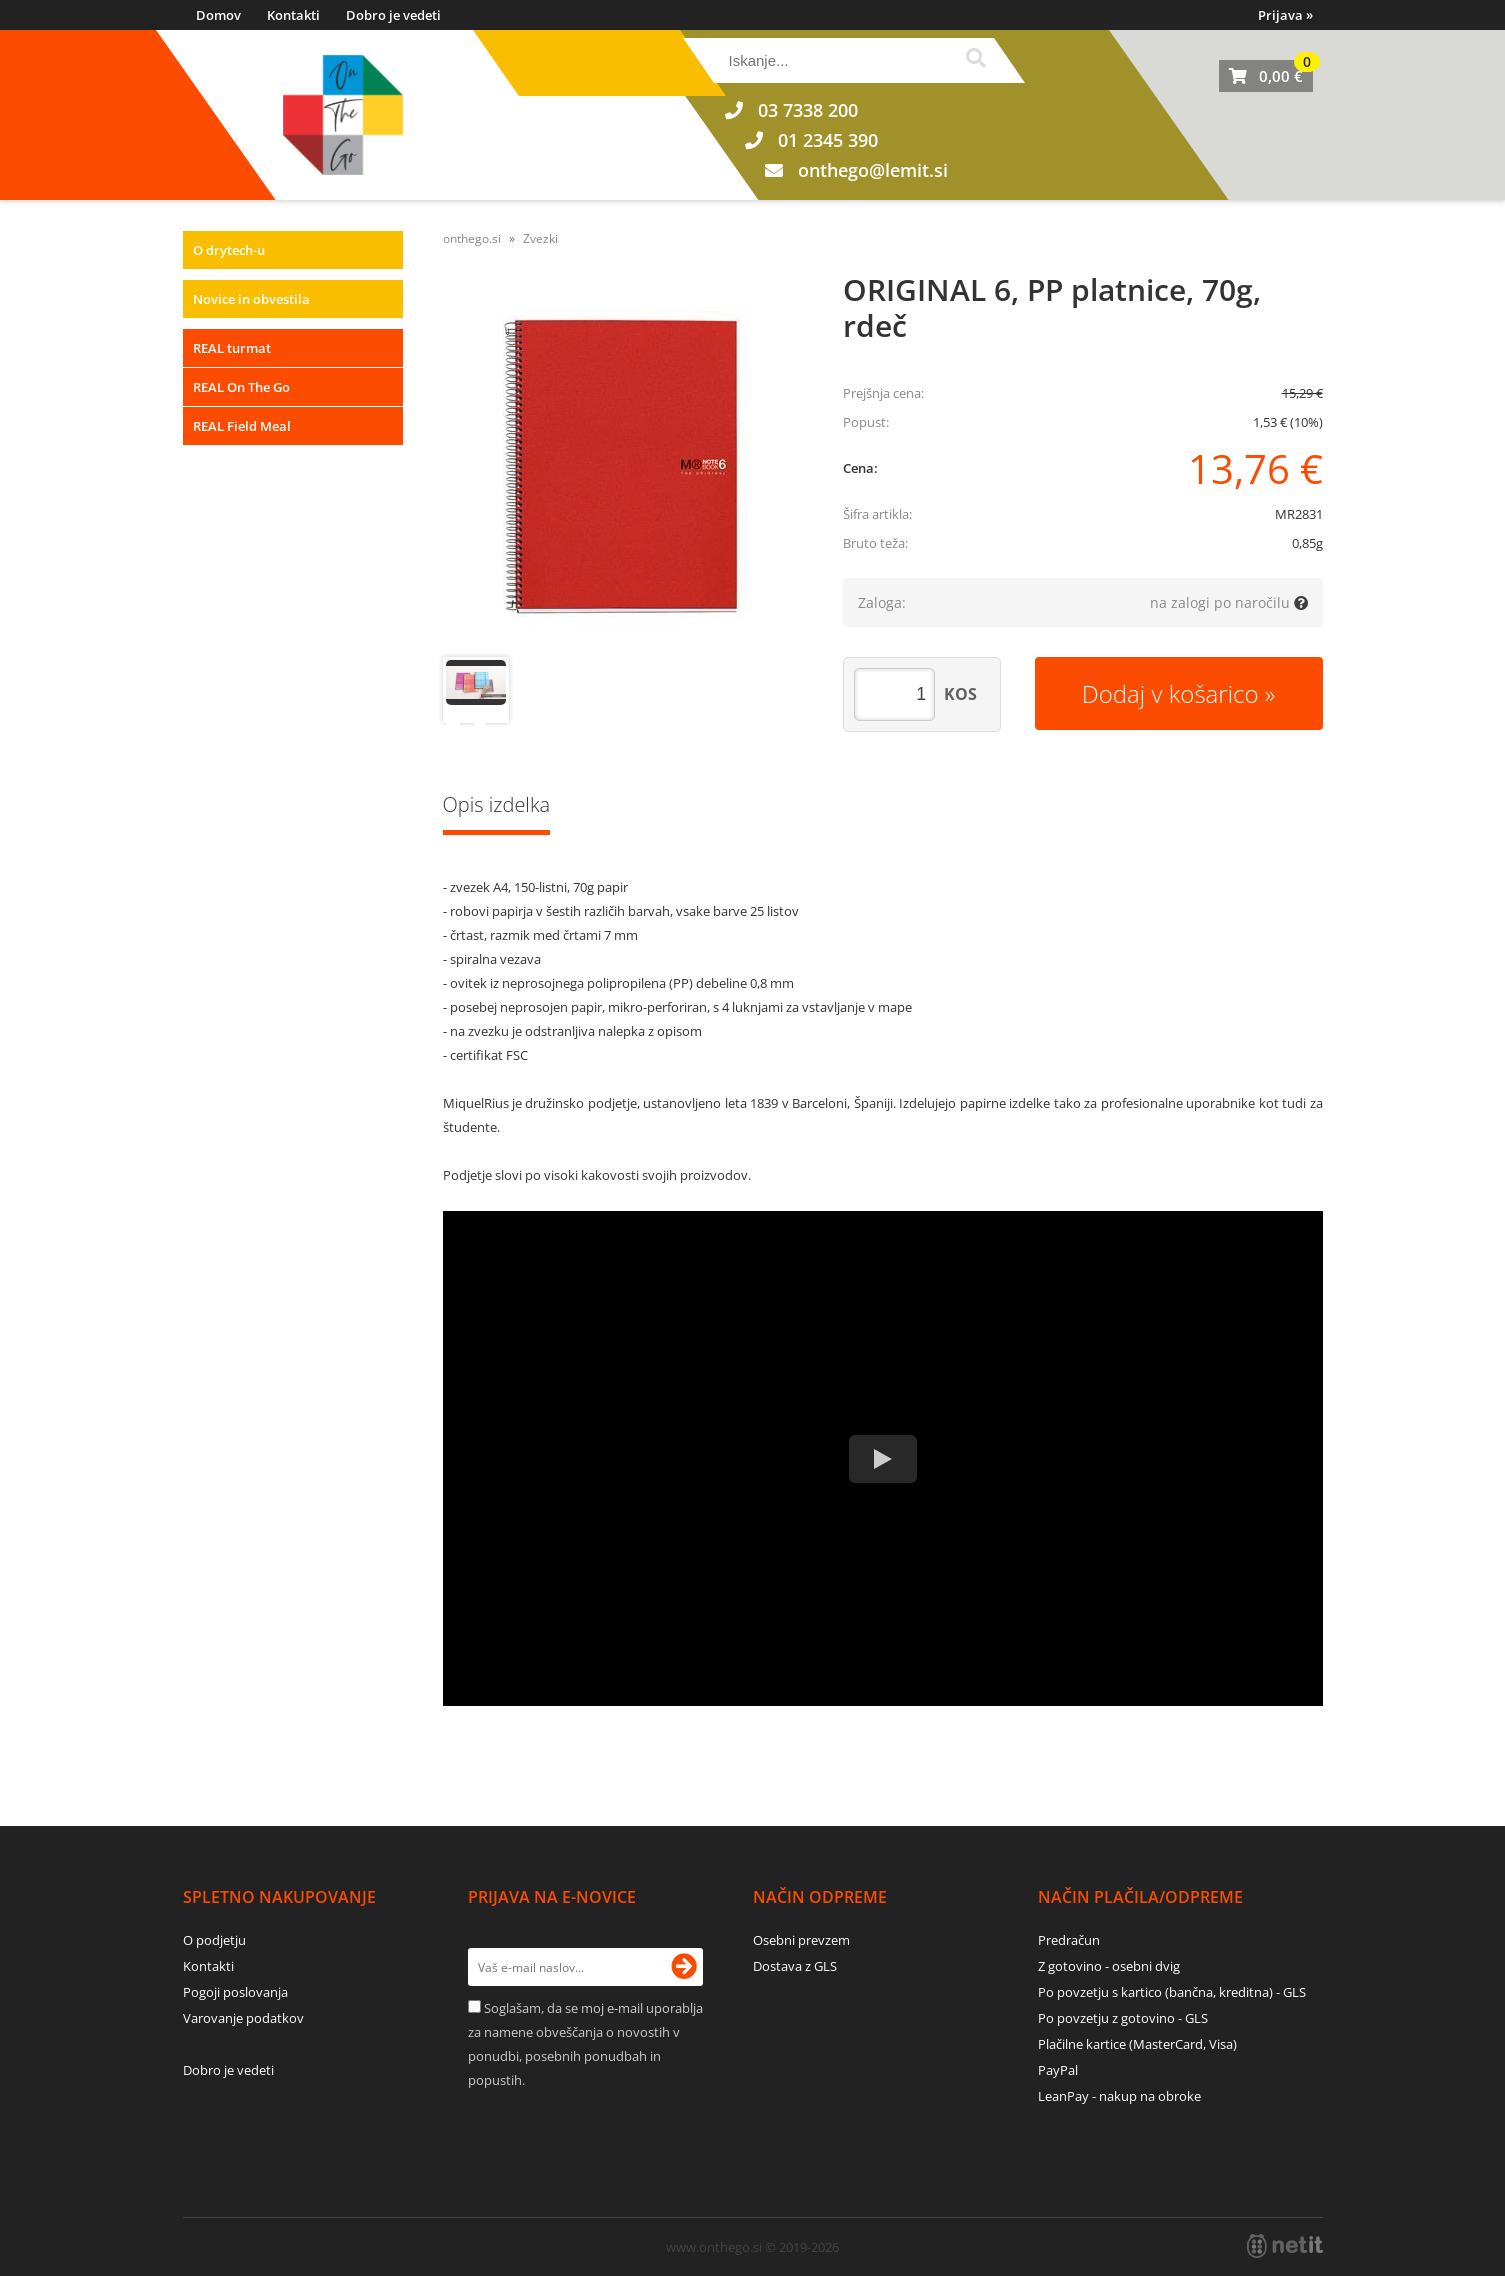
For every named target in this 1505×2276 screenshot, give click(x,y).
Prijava (1285, 15)
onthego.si (472, 238)
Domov (218, 15)
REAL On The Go (241, 387)
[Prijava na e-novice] (684, 1967)
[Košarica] (1266, 76)
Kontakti (293, 15)
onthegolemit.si (873, 170)
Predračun (1069, 1940)
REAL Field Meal (242, 426)
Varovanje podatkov (243, 2018)
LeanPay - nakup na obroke (1119, 2096)
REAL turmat (232, 348)
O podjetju (214, 1940)
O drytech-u (229, 250)
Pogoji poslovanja (235, 1992)
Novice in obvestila (251, 299)
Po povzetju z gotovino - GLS (1123, 2018)
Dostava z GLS (795, 1966)
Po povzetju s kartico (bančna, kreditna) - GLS (1172, 1992)
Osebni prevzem (801, 1940)
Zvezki (540, 238)
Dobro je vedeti (393, 15)
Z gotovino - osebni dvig (1109, 1966)
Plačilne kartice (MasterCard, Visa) (1137, 2044)
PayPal (1058, 2070)
